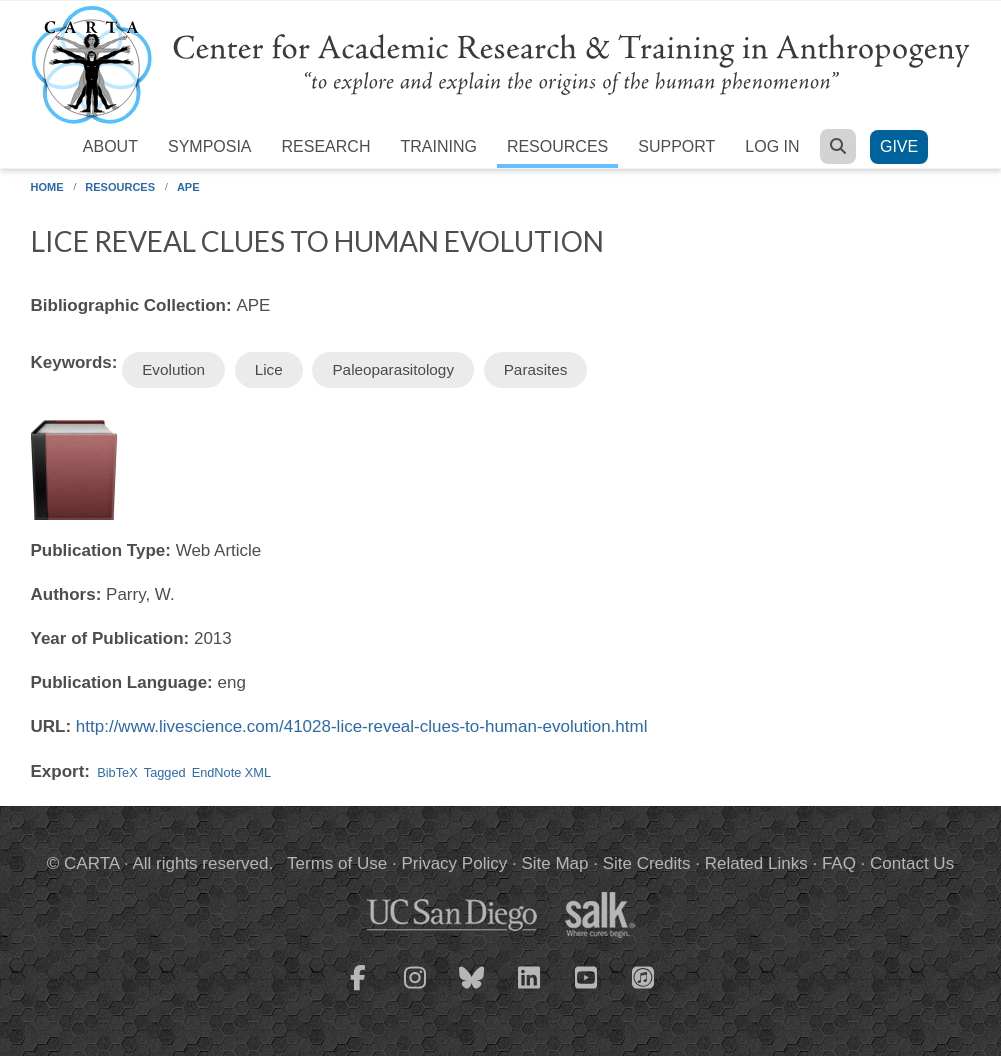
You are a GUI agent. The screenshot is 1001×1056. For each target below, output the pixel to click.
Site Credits (647, 863)
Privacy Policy (454, 863)
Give (899, 146)
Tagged (165, 772)
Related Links (756, 863)
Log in (772, 146)
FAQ (839, 863)
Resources (557, 146)
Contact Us (912, 863)
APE (188, 187)
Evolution (173, 369)
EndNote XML (231, 772)
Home (47, 187)
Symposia (210, 146)
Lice (269, 369)
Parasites (536, 369)
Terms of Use (337, 863)
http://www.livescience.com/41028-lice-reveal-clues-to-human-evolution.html (362, 726)
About (110, 146)
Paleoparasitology (393, 369)
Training (438, 146)
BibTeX (117, 772)
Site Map (554, 863)
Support (676, 146)
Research (326, 146)
